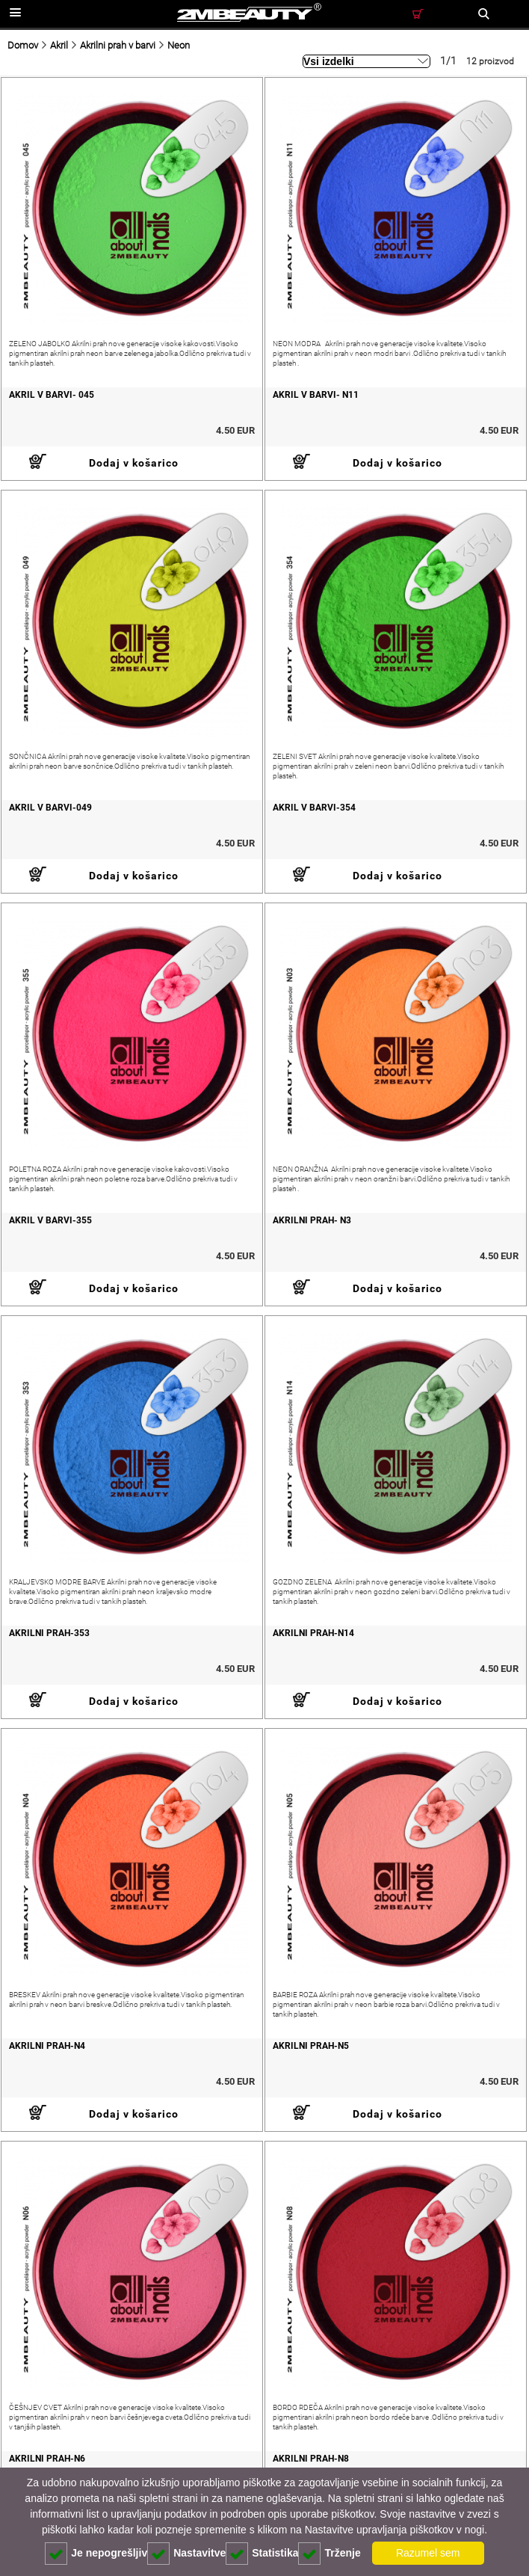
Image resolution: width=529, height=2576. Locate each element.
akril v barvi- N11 (316, 395)
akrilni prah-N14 (313, 1633)
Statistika (262, 2553)
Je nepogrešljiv (96, 2553)
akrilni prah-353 (49, 1633)
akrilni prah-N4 (47, 2046)
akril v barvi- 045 (51, 395)
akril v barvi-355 (50, 1220)
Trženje (329, 2553)
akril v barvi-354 (314, 807)
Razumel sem (428, 2553)
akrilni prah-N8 (311, 2458)
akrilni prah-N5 (311, 2046)
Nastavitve (186, 2553)
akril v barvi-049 (50, 807)
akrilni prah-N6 (47, 2458)
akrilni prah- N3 (312, 1220)
